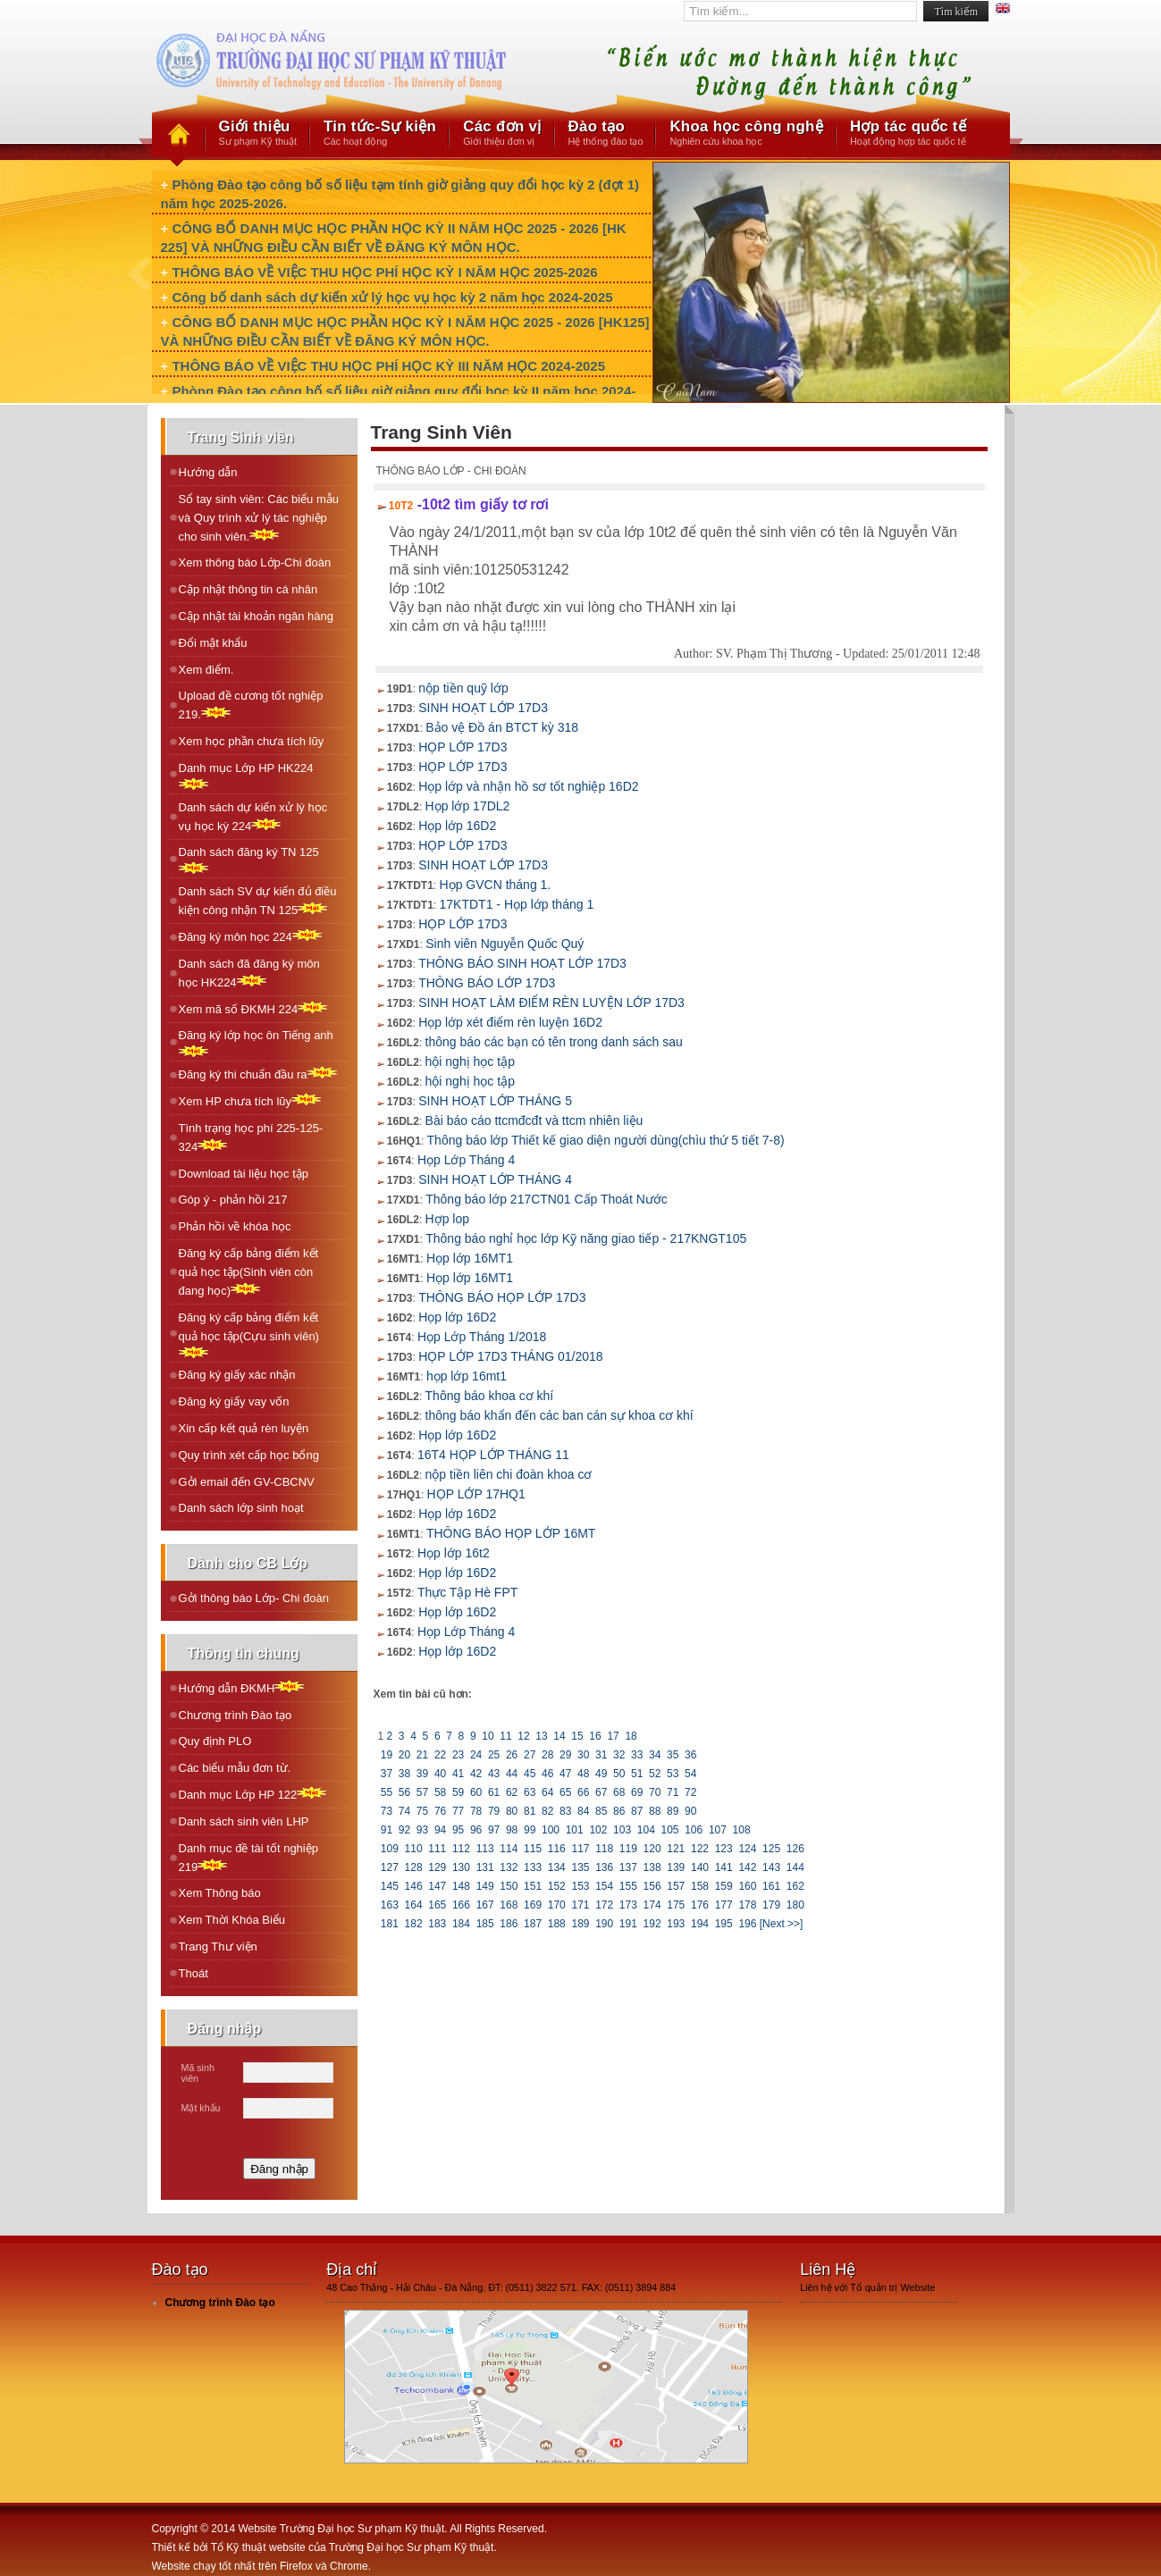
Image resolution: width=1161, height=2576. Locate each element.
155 (629, 1886)
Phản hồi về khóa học (235, 1226)
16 (595, 1736)
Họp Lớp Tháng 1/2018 (481, 1337)
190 (605, 1923)
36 (691, 1755)
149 (485, 1886)
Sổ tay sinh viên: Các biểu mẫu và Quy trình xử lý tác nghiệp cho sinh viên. (259, 517)
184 (462, 1923)
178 (748, 1905)
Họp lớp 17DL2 (467, 806)
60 (476, 1792)
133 (533, 1867)
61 (494, 1792)
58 (441, 1792)
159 (723, 1886)
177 (723, 1905)
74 (405, 1811)
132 (509, 1867)
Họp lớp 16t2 (453, 1553)
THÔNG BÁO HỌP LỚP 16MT (511, 1533)
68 (619, 1792)
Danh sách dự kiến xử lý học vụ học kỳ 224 (253, 817)
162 (795, 1886)
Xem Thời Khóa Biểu (232, 1919)
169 (533, 1905)
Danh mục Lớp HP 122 (253, 1793)
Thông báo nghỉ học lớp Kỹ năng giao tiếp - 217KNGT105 (585, 1238)
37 (387, 1773)
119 (629, 1848)
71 (673, 1792)
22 (441, 1755)
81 (530, 1811)
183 (437, 1923)
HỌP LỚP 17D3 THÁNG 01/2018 (510, 1356)
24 (476, 1755)
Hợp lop (447, 1219)
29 (566, 1755)
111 (437, 1848)
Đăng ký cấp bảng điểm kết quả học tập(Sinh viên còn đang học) (249, 1271)
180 (795, 1905)
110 (413, 1848)
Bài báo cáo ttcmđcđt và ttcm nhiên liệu (534, 1120)
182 (413, 1923)
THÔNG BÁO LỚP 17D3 (486, 983)
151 (533, 1886)
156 (652, 1886)
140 (700, 1867)
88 (655, 1811)
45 (530, 1773)
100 (551, 1830)
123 (723, 1848)
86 (619, 1811)
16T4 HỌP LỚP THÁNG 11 (493, 1454)
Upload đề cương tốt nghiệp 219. (251, 705)
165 (437, 1905)
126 (795, 1848)
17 (613, 1736)
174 (652, 1905)
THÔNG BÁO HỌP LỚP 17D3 (501, 1297)
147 (437, 1886)
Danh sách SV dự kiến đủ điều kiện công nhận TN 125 (258, 901)
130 (462, 1867)
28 (548, 1755)
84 (584, 1811)
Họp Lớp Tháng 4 (466, 1160)
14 (559, 1736)
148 (462, 1886)
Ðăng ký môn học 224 (250, 936)
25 (494, 1755)
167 (485, 1905)
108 (741, 1830)
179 (772, 1905)
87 (637, 1811)
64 (548, 1792)
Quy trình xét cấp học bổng (249, 1455)
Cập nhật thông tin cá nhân (248, 589)
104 (646, 1830)
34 (655, 1755)
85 (601, 1811)
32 (619, 1755)
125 (772, 1848)
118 (605, 1848)
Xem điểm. (206, 669)
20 (405, 1755)
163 (390, 1905)
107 (718, 1830)
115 (533, 1848)
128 (413, 1867)
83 (566, 1811)
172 (605, 1905)
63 (530, 1792)
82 (548, 1811)
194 (700, 1923)
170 (556, 1905)
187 (533, 1923)
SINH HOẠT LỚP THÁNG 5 (495, 1101)
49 (601, 1773)
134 (556, 1867)
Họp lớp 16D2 (457, 825)
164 (413, 1905)
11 (506, 1736)
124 (748, 1848)
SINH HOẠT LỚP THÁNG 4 (495, 1179)
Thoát (193, 1973)
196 (748, 1923)
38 (405, 1773)
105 (670, 1830)
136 (605, 1867)
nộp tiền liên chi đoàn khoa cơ (509, 1474)
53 (673, 1773)
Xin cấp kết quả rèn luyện (244, 1428)
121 (676, 1848)
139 (676, 1867)
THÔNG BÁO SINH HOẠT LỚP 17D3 (522, 963)
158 (700, 1886)
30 (584, 1755)
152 (556, 1886)
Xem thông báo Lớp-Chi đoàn (255, 562)
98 (512, 1830)
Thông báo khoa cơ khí (489, 1396)
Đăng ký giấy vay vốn (234, 1401)
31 (601, 1755)
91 (387, 1830)
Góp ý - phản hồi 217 (233, 1199)
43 (494, 1773)
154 (605, 1886)
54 (691, 1773)
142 (748, 1867)
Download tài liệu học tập (244, 1173)
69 (637, 1792)
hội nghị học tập (470, 1061)
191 (629, 1923)
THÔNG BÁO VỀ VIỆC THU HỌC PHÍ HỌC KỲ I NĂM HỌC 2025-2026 (384, 272)
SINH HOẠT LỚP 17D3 (483, 708)
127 (390, 1867)
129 (437, 1867)
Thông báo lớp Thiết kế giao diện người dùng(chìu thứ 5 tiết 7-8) (606, 1140)
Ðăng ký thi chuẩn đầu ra (258, 1073)
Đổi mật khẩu (213, 643)
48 (584, 1773)
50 (619, 1773)
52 (655, 1773)
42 (476, 1773)
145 (390, 1886)
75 (423, 1811)
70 (655, 1792)
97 (494, 1830)
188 (556, 1923)
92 (405, 1830)
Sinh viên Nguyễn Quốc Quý (504, 943)
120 (652, 1848)
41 (458, 1773)
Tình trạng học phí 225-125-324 (251, 1137)
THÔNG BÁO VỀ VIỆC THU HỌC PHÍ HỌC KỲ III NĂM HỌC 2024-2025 (388, 365)
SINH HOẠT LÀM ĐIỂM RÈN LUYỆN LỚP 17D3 (551, 1002)
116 (556, 1848)
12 (524, 1736)
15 (577, 1736)
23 (458, 1755)
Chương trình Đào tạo (235, 1715)
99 (530, 1830)
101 (574, 1830)
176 (700, 1905)
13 (542, 1736)
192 (652, 1923)
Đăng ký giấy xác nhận (237, 1374)
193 (676, 1923)
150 (509, 1886)
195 (723, 1923)
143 (772, 1867)
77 (458, 1811)
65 (566, 1792)
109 (390, 1848)
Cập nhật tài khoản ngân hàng (256, 616)
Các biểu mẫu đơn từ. (235, 1768)
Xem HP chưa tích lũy (250, 1100)
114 (509, 1848)
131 (485, 1867)
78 (476, 1811)
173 (629, 1905)
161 (772, 1886)
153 (580, 1886)
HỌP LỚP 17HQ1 (476, 1494)
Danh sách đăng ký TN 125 (249, 859)
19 (387, 1755)
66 (584, 1792)
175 (676, 1905)
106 (694, 1830)
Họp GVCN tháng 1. (495, 884)
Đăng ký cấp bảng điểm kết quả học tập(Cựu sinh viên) (249, 1334)
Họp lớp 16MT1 (469, 1258)
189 (580, 1923)
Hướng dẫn (208, 472)
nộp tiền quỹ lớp (463, 688)
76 (441, 1811)
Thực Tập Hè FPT (467, 1592)
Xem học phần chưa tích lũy (251, 741)
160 (748, 1886)
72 (691, 1792)
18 (631, 1736)
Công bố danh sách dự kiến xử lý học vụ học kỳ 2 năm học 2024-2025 (392, 297)
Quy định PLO (215, 1741)
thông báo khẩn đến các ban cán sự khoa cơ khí (559, 1415)
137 (629, 1867)
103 (622, 1830)
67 (601, 1792)
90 (691, 1811)
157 (676, 1886)
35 (673, 1755)
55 (387, 1792)
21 (423, 1755)
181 (390, 1923)
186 (509, 1923)
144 (795, 1867)
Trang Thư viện (218, 1946)
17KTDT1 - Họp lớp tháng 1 (517, 904)
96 (476, 1830)
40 (441, 1773)
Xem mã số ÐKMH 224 (253, 1008)
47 (566, 1773)
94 (441, 1830)
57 (423, 1792)
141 (723, 1867)
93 (423, 1830)
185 (485, 1923)
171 (580, 1905)
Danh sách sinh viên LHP (244, 1821)
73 (387, 1811)
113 (485, 1848)
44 (512, 1773)
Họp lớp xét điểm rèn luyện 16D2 (510, 1022)
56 (405, 1792)
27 (530, 1755)
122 (700, 1848)
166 (462, 1905)
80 (512, 1811)
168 (509, 1905)
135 (580, 1867)
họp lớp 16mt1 (466, 1376)
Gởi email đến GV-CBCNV (247, 1482)
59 (458, 1792)
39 (423, 1773)
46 (548, 1773)
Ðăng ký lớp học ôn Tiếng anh (256, 1042)
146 (413, 1886)
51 (637, 1773)
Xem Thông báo (220, 1893)
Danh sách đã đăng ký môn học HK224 (249, 973)
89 (673, 1811)
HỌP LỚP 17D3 (462, 747)
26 (512, 1755)
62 (512, 1792)
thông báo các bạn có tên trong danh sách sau (554, 1042)
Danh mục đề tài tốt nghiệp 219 (248, 1858)
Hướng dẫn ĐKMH (242, 1687)
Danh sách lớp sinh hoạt (241, 1508)
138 (652, 1867)
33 (637, 1755)
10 (488, 1736)
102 (598, 1830)
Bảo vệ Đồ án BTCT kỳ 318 (501, 727)
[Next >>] (781, 1923)
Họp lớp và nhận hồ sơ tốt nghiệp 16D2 (528, 786)
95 (458, 1830)
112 (462, 1848)
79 (494, 1811)
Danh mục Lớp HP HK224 (246, 775)
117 (580, 1848)
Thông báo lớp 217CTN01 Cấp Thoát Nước (546, 1199)
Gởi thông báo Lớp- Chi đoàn (254, 1598)
